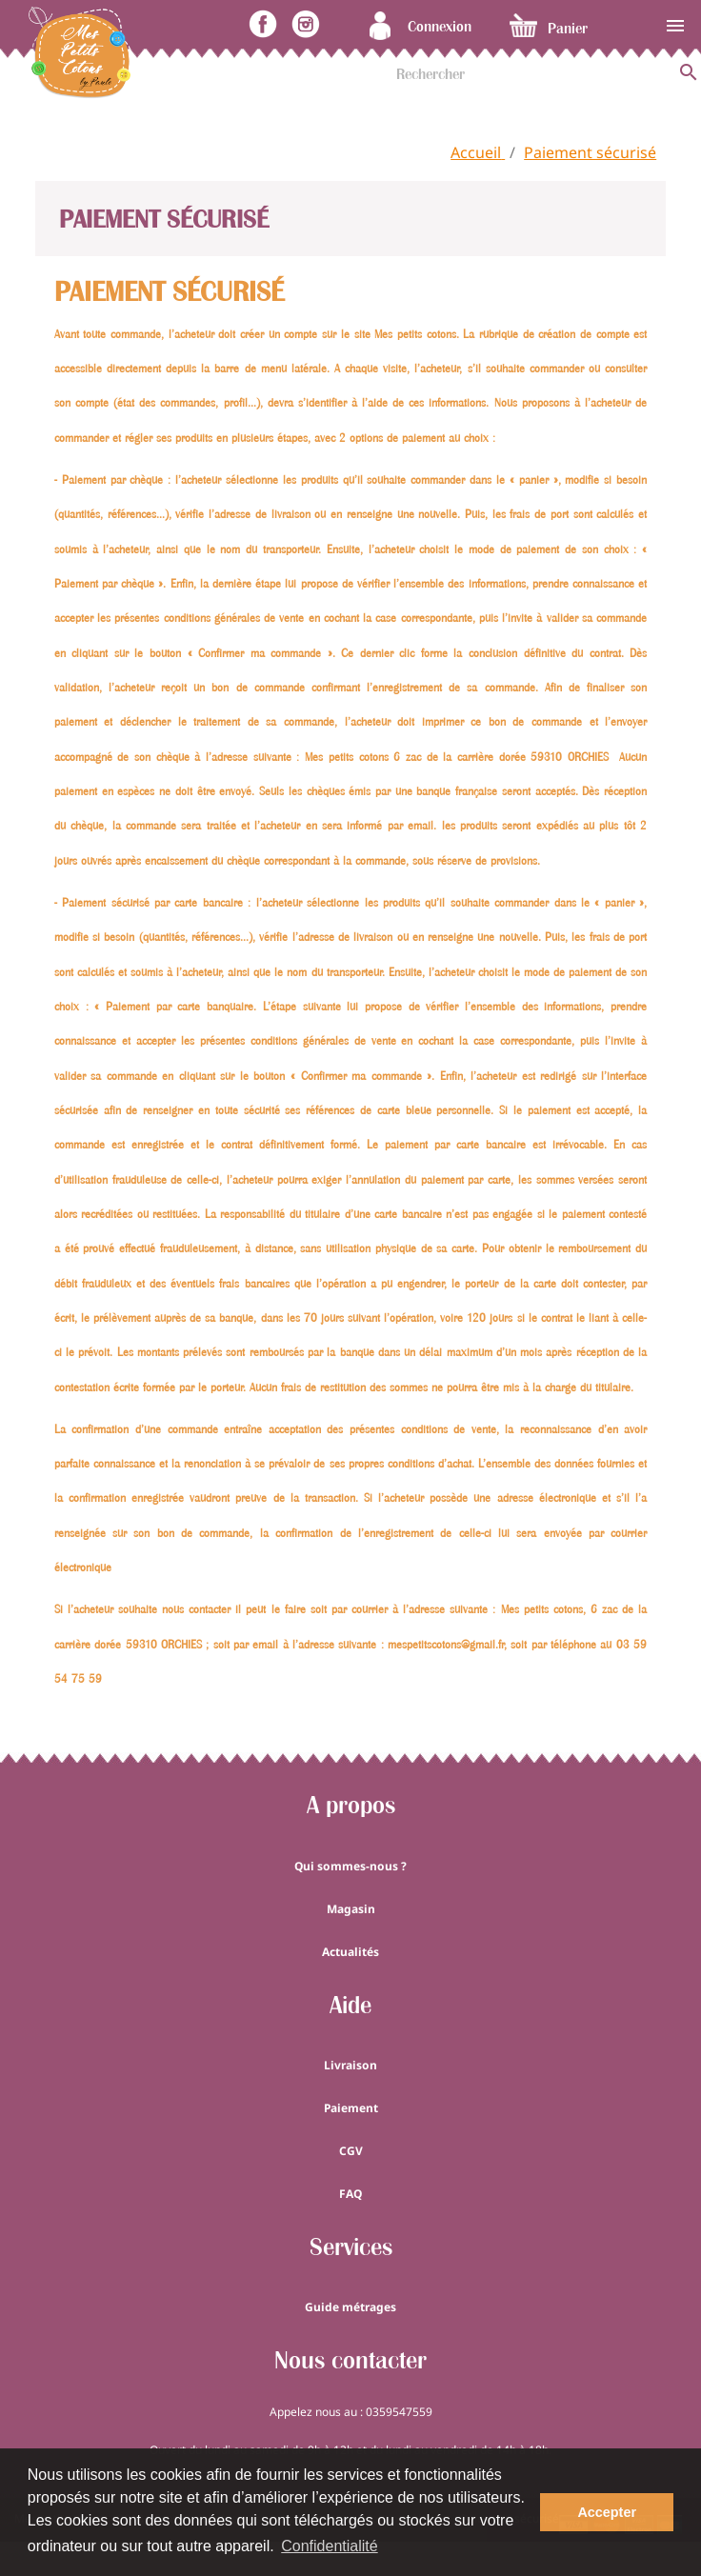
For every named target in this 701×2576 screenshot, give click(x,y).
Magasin (351, 1909)
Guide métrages (350, 2307)
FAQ (350, 2194)
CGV (351, 2151)
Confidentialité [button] (329, 2546)
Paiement (351, 2108)
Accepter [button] (606, 2512)
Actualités (350, 1952)
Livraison (350, 2065)
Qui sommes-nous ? (350, 1866)
